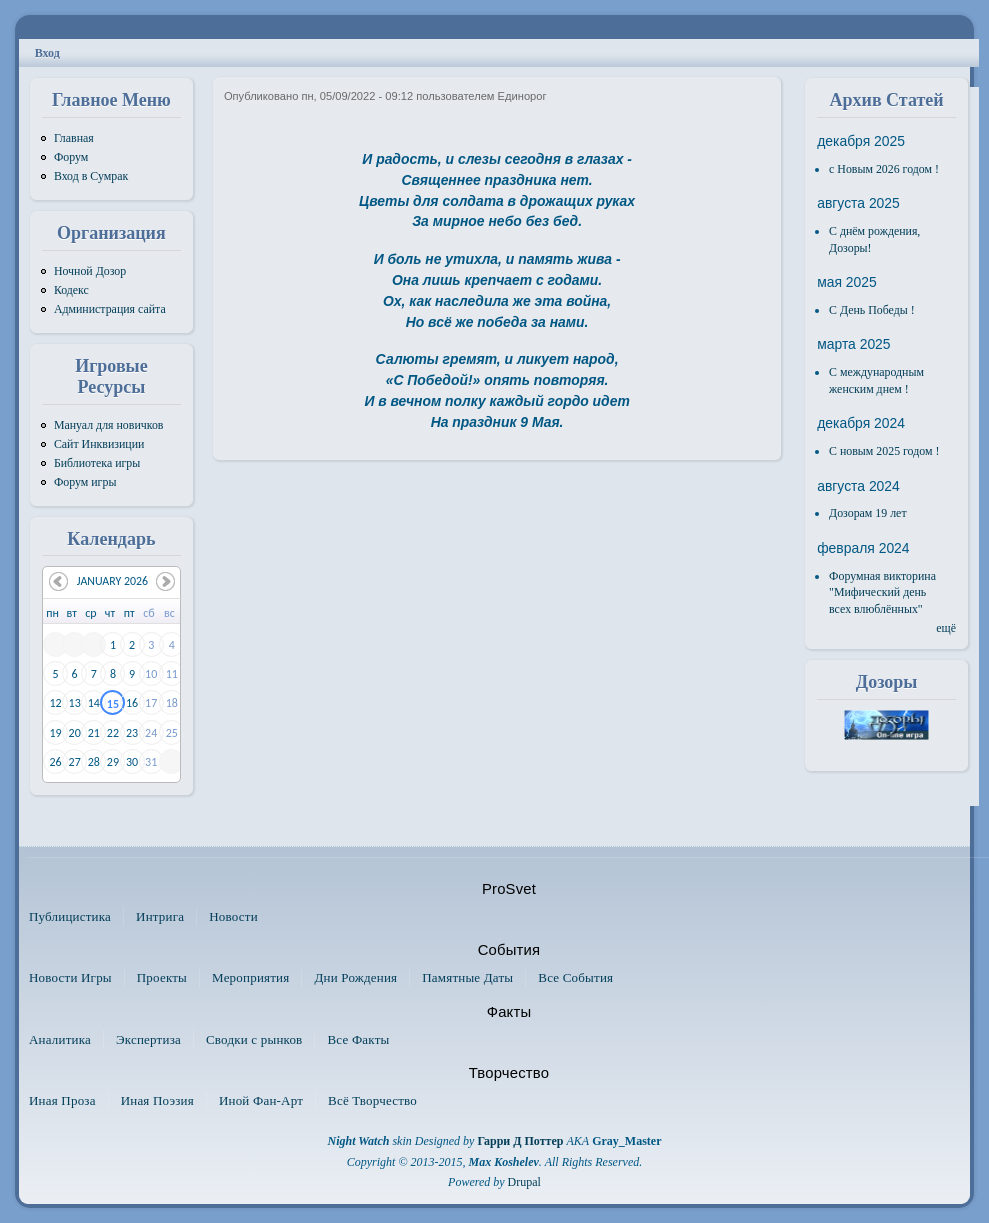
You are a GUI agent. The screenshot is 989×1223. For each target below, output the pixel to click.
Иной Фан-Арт (261, 1100)
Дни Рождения (355, 977)
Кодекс (71, 290)
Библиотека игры (97, 463)
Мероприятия (250, 977)
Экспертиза (148, 1039)
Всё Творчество (372, 1100)
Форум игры (85, 482)
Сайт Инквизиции (99, 444)
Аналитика (60, 1039)
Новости (233, 916)
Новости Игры (70, 977)
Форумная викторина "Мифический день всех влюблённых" (882, 592)
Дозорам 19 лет (868, 513)
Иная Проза (62, 1100)
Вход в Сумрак (91, 176)
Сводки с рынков (254, 1039)
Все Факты (358, 1039)
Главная (74, 138)
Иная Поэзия (157, 1100)
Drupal (524, 1182)
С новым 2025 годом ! (884, 451)
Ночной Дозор (90, 271)
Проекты (162, 977)
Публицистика (70, 916)
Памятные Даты (467, 977)
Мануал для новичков (109, 425)
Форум (71, 157)
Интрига (160, 916)
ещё (946, 628)
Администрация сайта (110, 309)
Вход (47, 53)
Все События (575, 977)
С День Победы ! (872, 310)
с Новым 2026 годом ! (884, 169)
